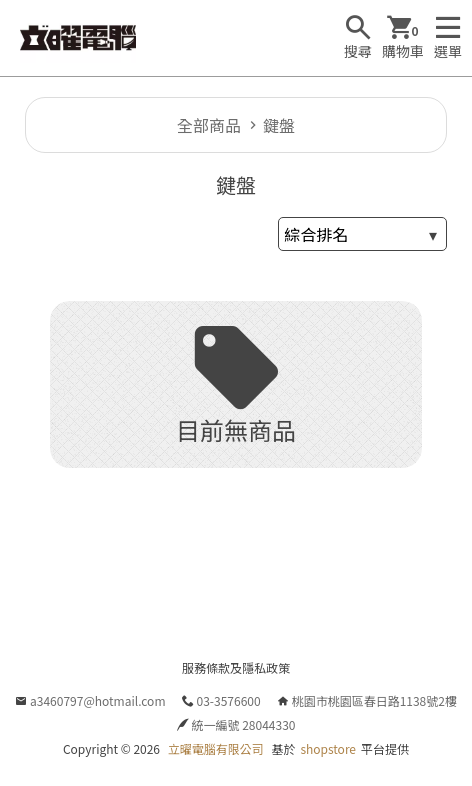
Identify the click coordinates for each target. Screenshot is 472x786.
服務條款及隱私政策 (236, 667)
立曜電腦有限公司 (216, 748)
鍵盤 (279, 125)
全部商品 (209, 125)
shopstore (328, 748)
